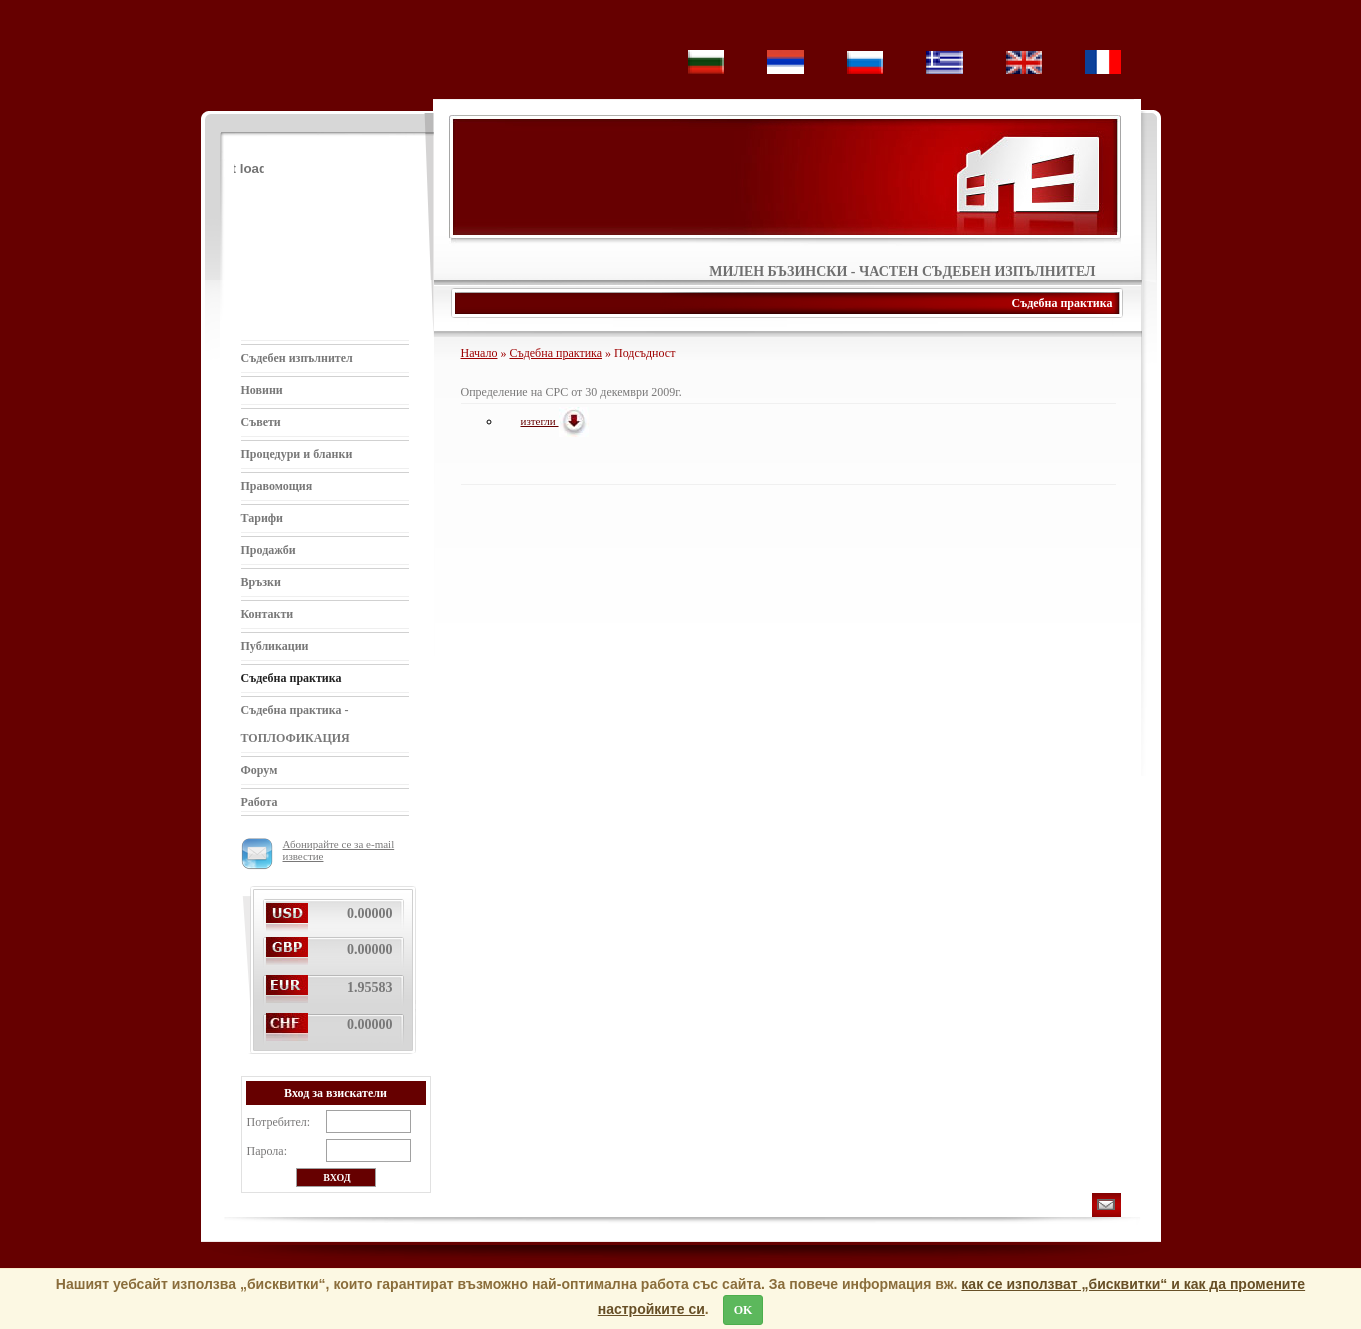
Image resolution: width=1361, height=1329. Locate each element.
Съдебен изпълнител (297, 358)
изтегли (555, 421)
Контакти (267, 614)
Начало (479, 353)
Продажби (268, 550)
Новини (262, 390)
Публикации (275, 646)
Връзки (261, 582)
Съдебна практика (291, 678)
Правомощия (277, 486)
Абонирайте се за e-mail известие (318, 850)
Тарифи (262, 518)
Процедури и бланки (297, 454)
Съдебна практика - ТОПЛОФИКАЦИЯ (295, 724)
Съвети (261, 422)
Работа (259, 802)
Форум (259, 770)
